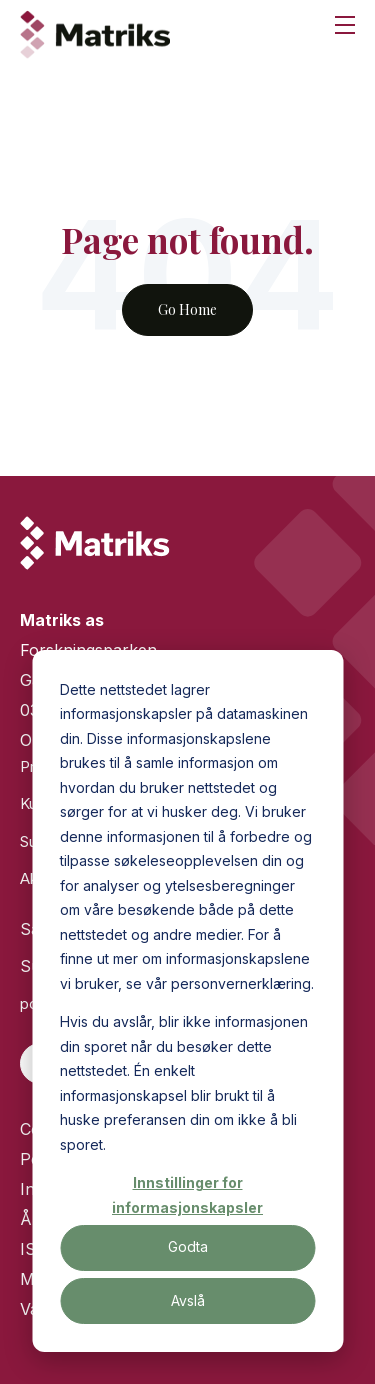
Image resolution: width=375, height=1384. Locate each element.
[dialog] (187, 1001)
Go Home (187, 309)
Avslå (188, 1300)
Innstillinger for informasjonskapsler (187, 1195)
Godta (188, 1246)
